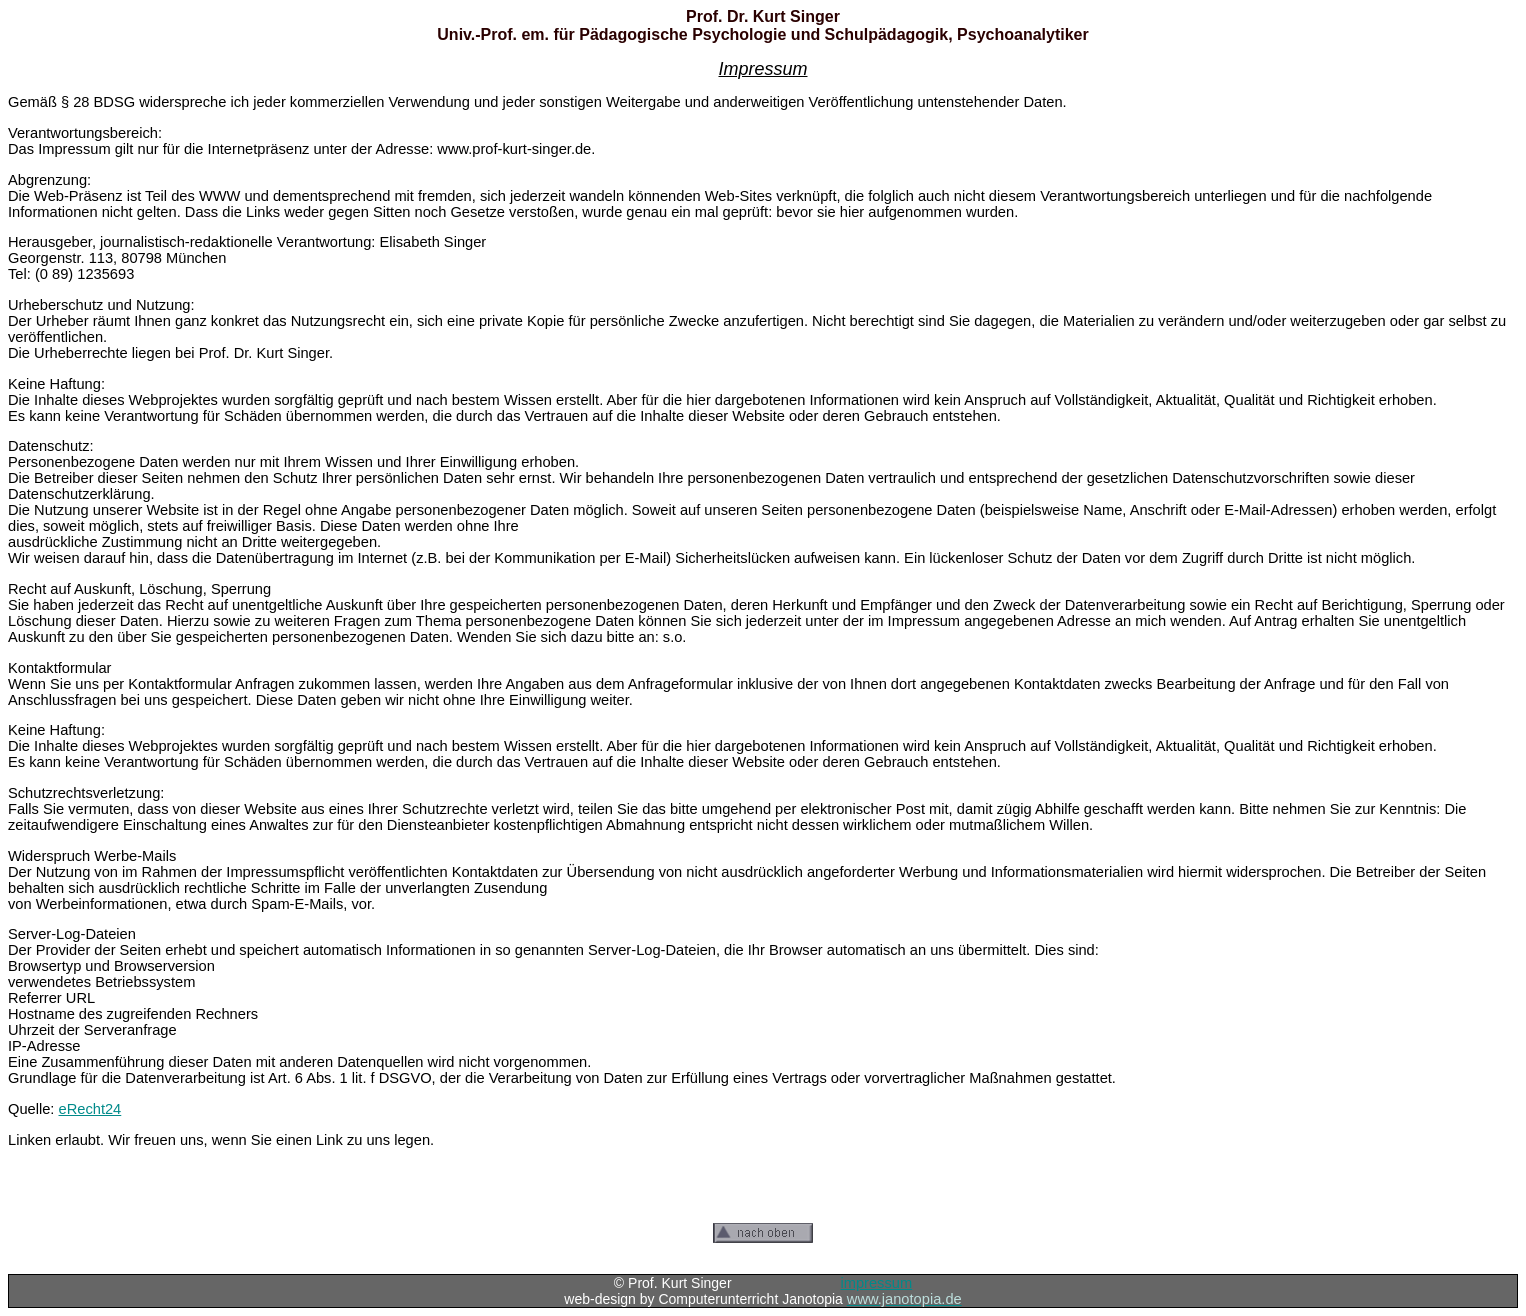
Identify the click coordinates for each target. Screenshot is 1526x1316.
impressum (876, 1283)
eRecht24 (90, 1109)
